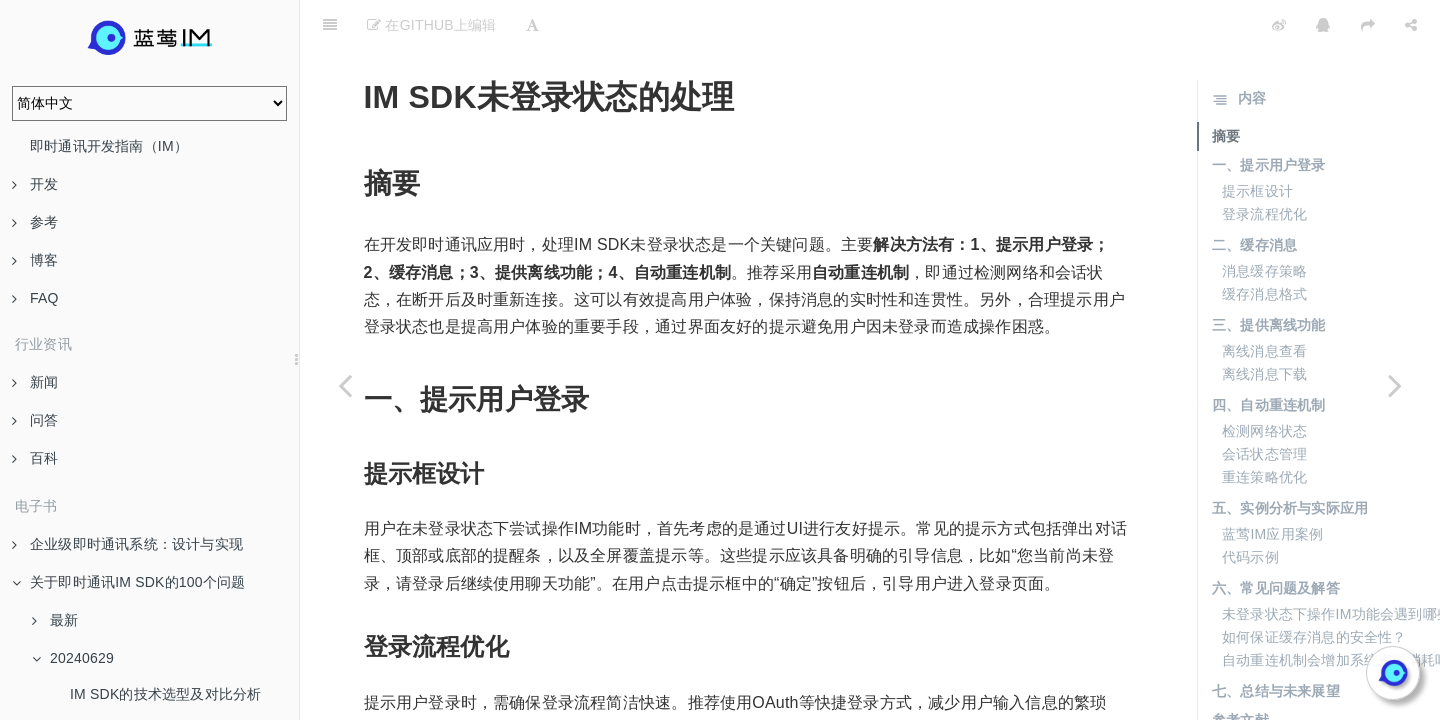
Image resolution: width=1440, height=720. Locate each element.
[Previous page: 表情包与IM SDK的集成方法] (345, 385)
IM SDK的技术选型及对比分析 (165, 694)
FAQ (35, 298)
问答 (35, 420)
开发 (35, 184)
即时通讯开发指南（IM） (109, 146)
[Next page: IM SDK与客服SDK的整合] (1395, 385)
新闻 (35, 382)
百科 (35, 458)
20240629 (73, 658)
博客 (35, 260)
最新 (55, 620)
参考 (35, 222)
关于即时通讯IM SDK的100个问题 (128, 582)
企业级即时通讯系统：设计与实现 (127, 544)
